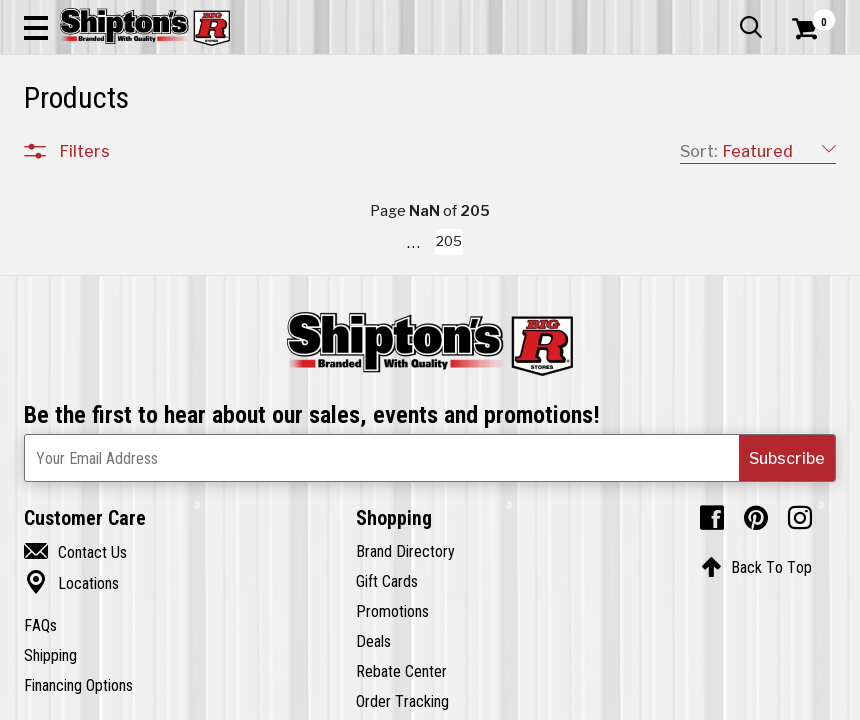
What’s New (724, 15)
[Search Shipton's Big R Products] (471, 72)
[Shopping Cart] (802, 55)
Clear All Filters (69, 212)
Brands (84, 548)
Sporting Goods (741, 147)
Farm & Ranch (303, 147)
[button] (537, 72)
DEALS (814, 147)
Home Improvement (477, 147)
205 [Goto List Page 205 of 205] (653, 700)
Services (808, 15)
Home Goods (382, 147)
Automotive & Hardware (196, 147)
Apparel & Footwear (74, 147)
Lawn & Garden (577, 147)
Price (77, 590)
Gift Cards (636, 15)
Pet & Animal (658, 147)
